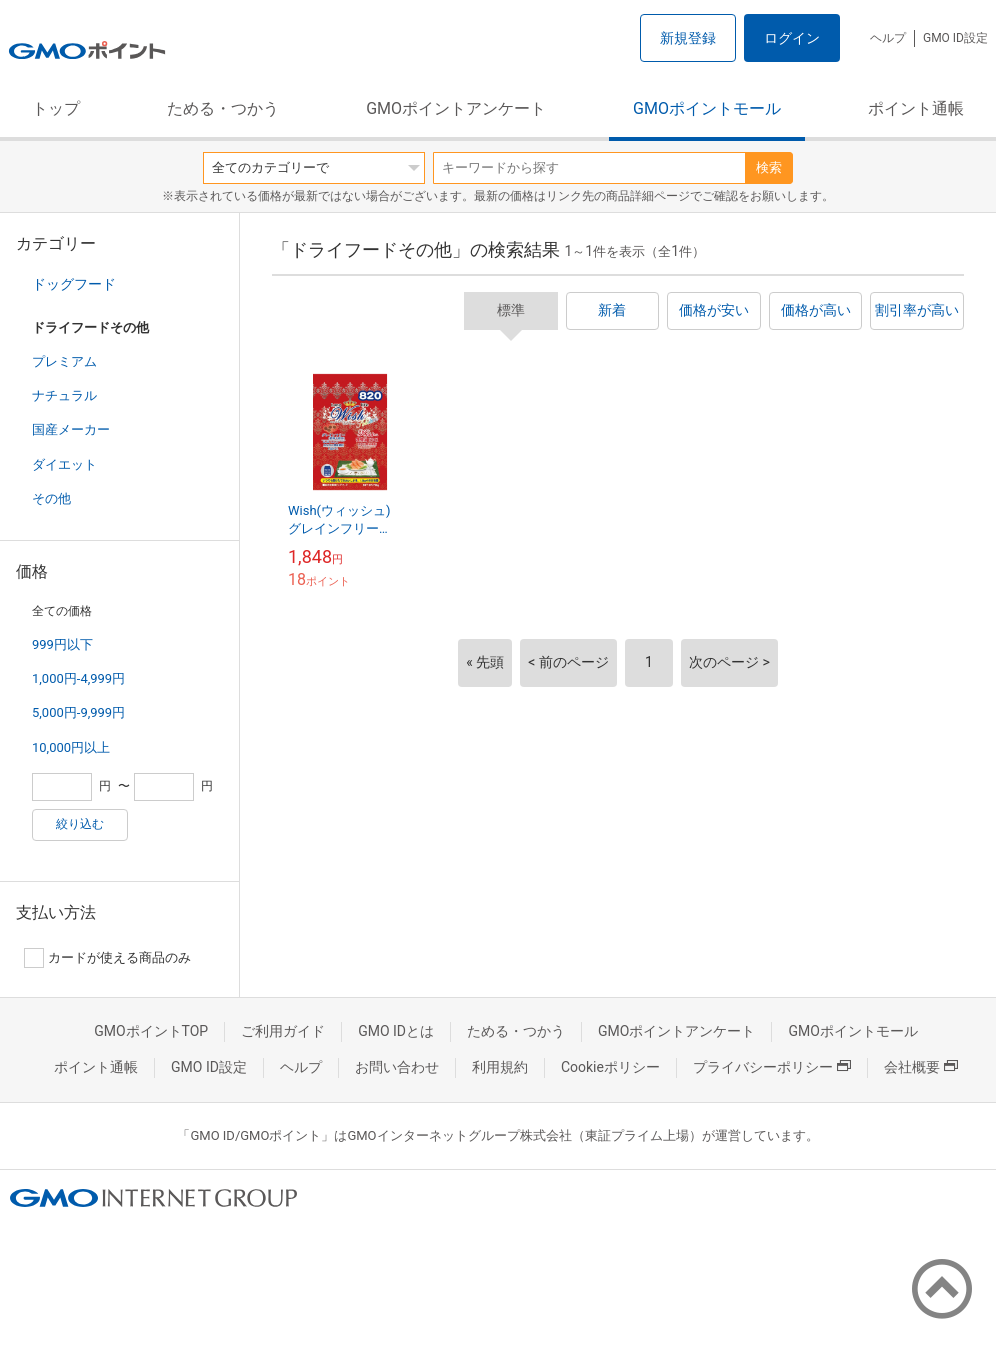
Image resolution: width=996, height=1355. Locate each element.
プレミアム (64, 361)
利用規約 (500, 1067)
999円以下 (62, 644)
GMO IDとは (396, 1031)
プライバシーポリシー (772, 1067)
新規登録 (688, 38)
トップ (56, 108)
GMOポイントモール (707, 108)
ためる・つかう (223, 108)
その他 (51, 498)
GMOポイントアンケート (456, 108)
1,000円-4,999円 (78, 678)
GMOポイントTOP (151, 1031)
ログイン (792, 38)
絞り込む (80, 824)
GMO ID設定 (955, 38)
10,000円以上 (71, 747)
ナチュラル (64, 395)
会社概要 (921, 1067)
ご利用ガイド (283, 1031)
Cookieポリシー (610, 1067)
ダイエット (64, 464)
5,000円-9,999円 (78, 712)
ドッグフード (74, 284)
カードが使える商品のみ (107, 958)
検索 (769, 167)
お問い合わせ (397, 1067)
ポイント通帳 (916, 108)
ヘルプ (888, 38)
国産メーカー (71, 429)
